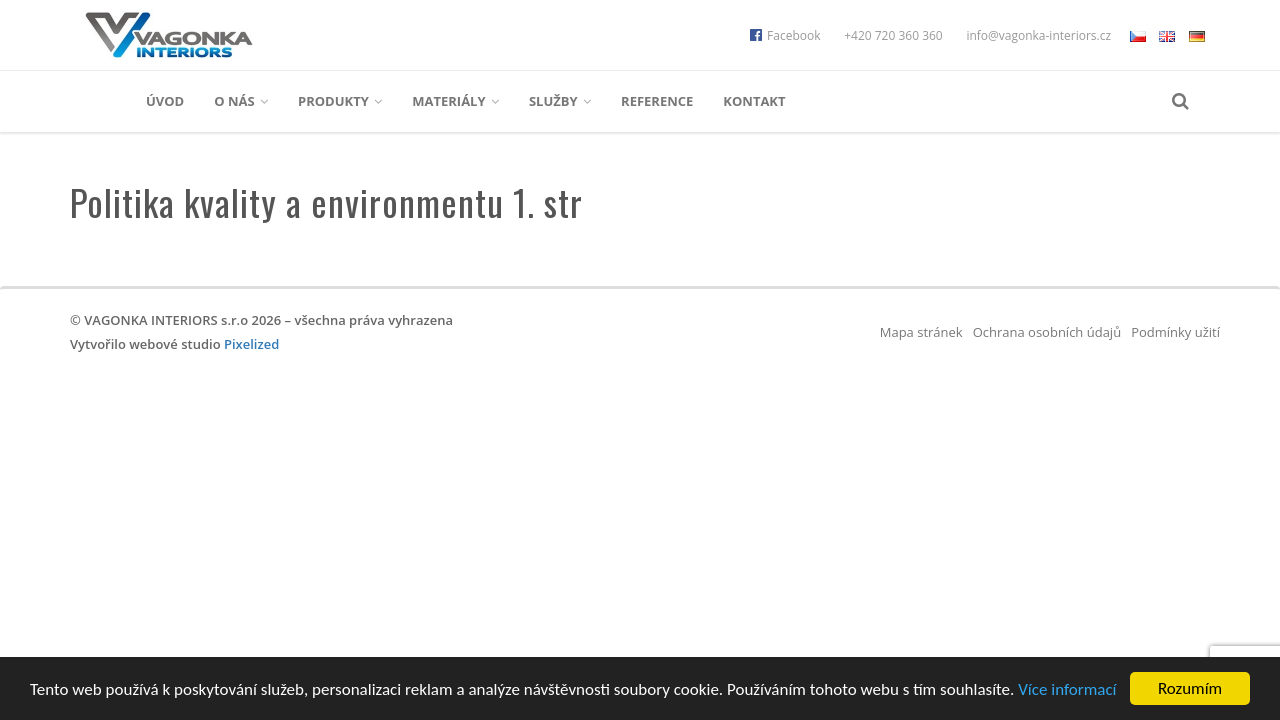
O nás (241, 101)
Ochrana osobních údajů (1047, 332)
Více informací (1067, 689)
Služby (560, 101)
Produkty (340, 101)
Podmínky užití (1175, 332)
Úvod (165, 101)
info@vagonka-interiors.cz (1038, 35)
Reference (657, 101)
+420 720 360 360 (893, 35)
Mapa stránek (921, 332)
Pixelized (251, 344)
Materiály (455, 101)
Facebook (785, 35)
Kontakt (754, 101)
